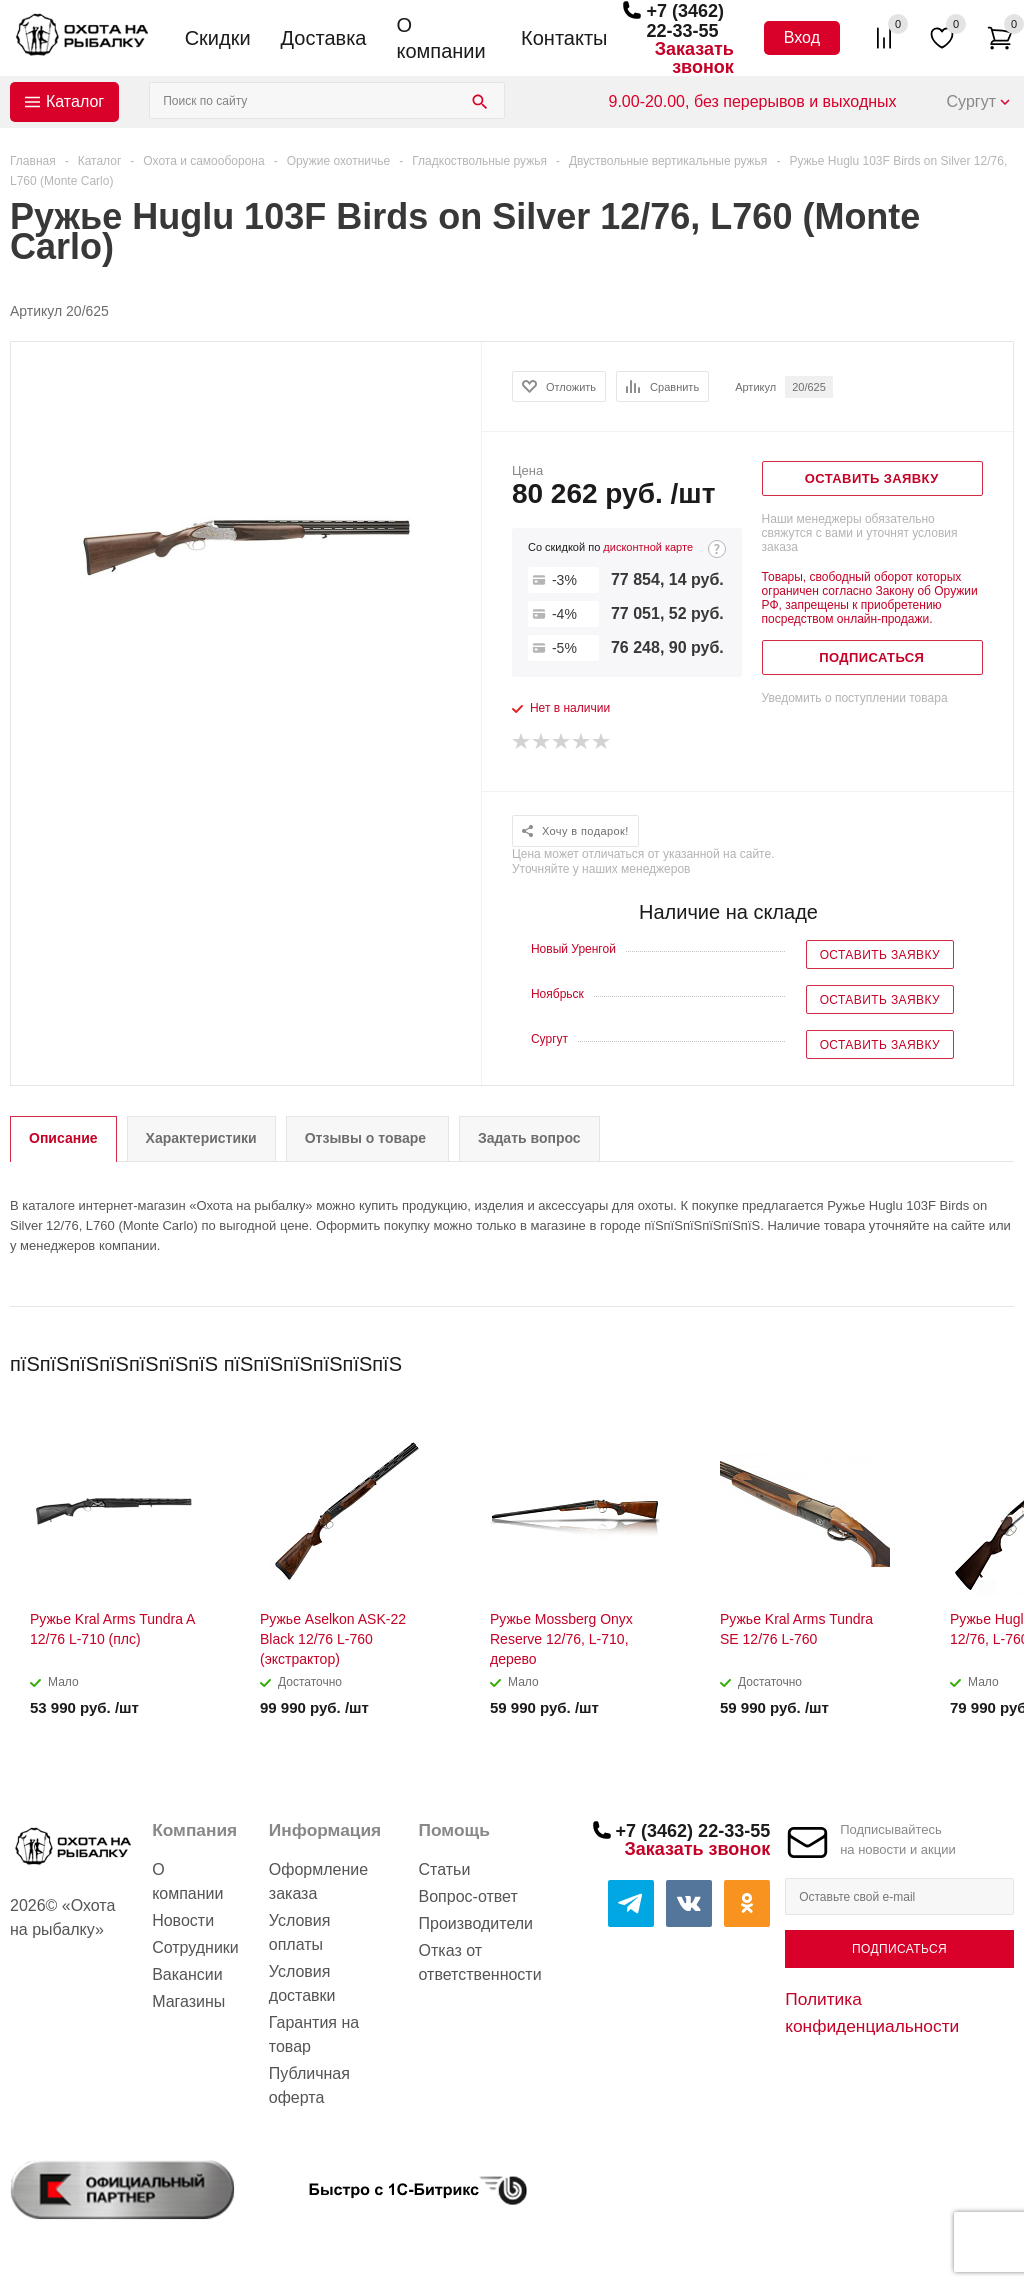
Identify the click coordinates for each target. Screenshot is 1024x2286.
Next (999, 1357)
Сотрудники (195, 1947)
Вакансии (187, 1974)
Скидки (218, 38)
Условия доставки (302, 1983)
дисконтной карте (648, 547)
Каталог (75, 101)
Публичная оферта (309, 2085)
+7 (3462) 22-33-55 (685, 21)
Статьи (445, 1869)
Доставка (324, 38)
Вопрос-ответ (468, 1896)
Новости (183, 1920)
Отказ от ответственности (480, 1962)
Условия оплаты (300, 1932)
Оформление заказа (318, 1881)
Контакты (564, 38)
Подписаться (899, 1949)
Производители (476, 1923)
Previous (965, 1357)
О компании (440, 38)
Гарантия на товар (314, 2034)
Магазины (188, 2001)
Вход (802, 37)
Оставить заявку (880, 955)
